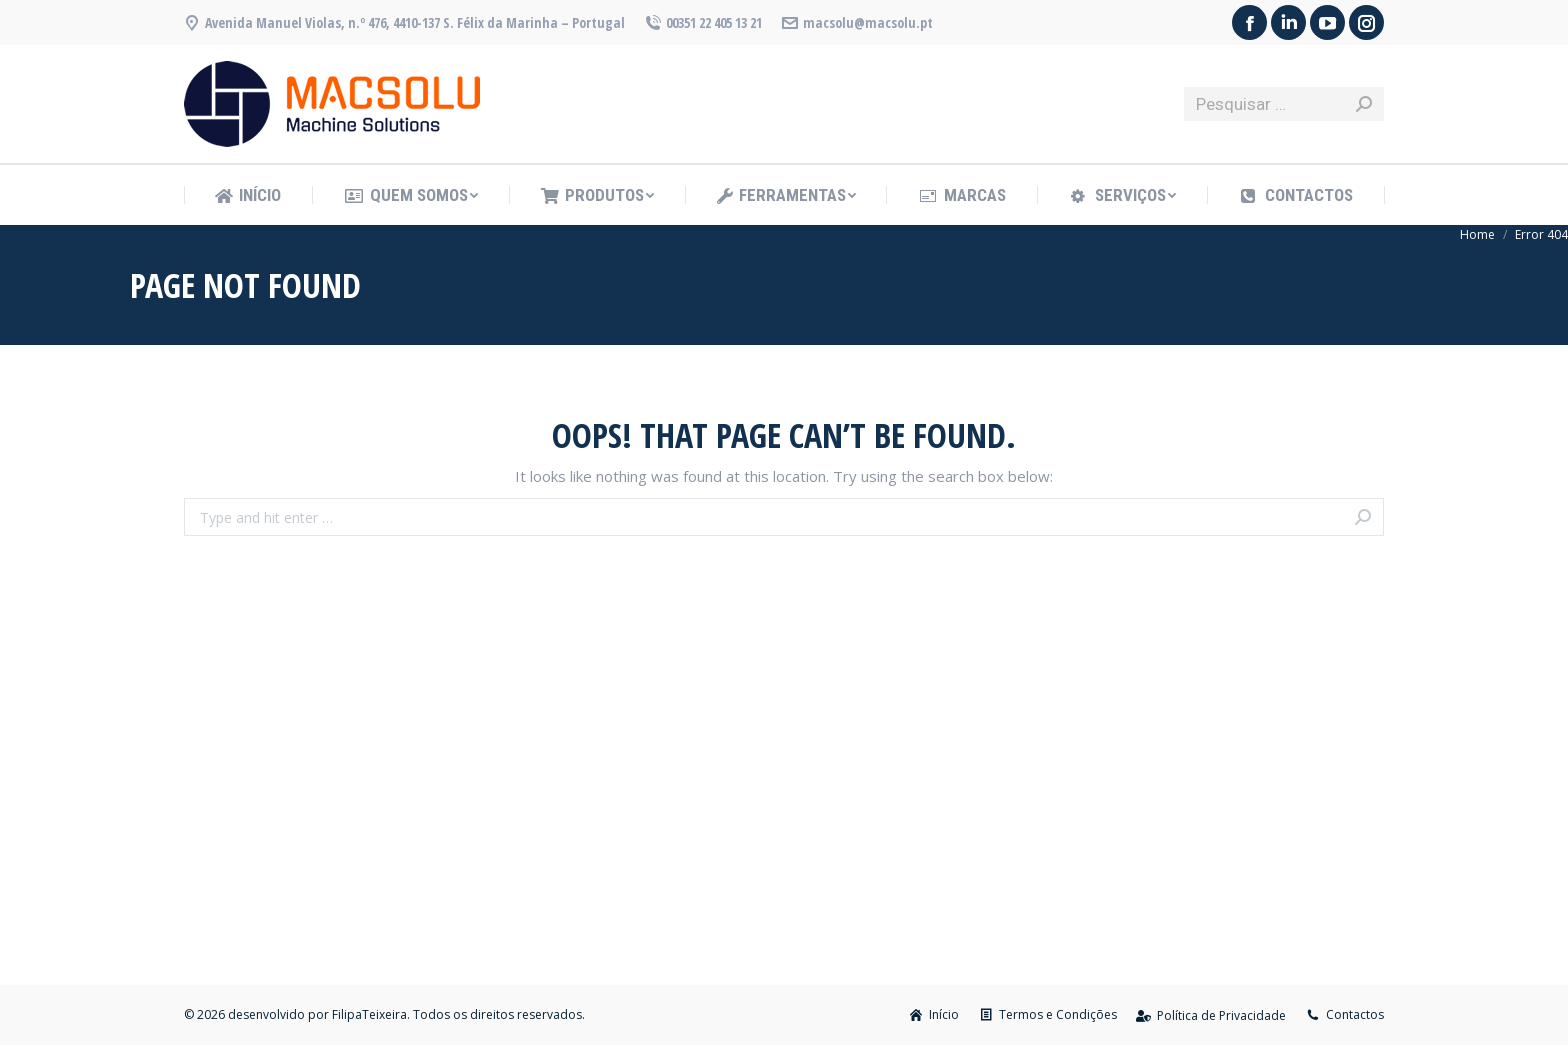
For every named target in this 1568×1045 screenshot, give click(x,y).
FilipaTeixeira (369, 1014)
